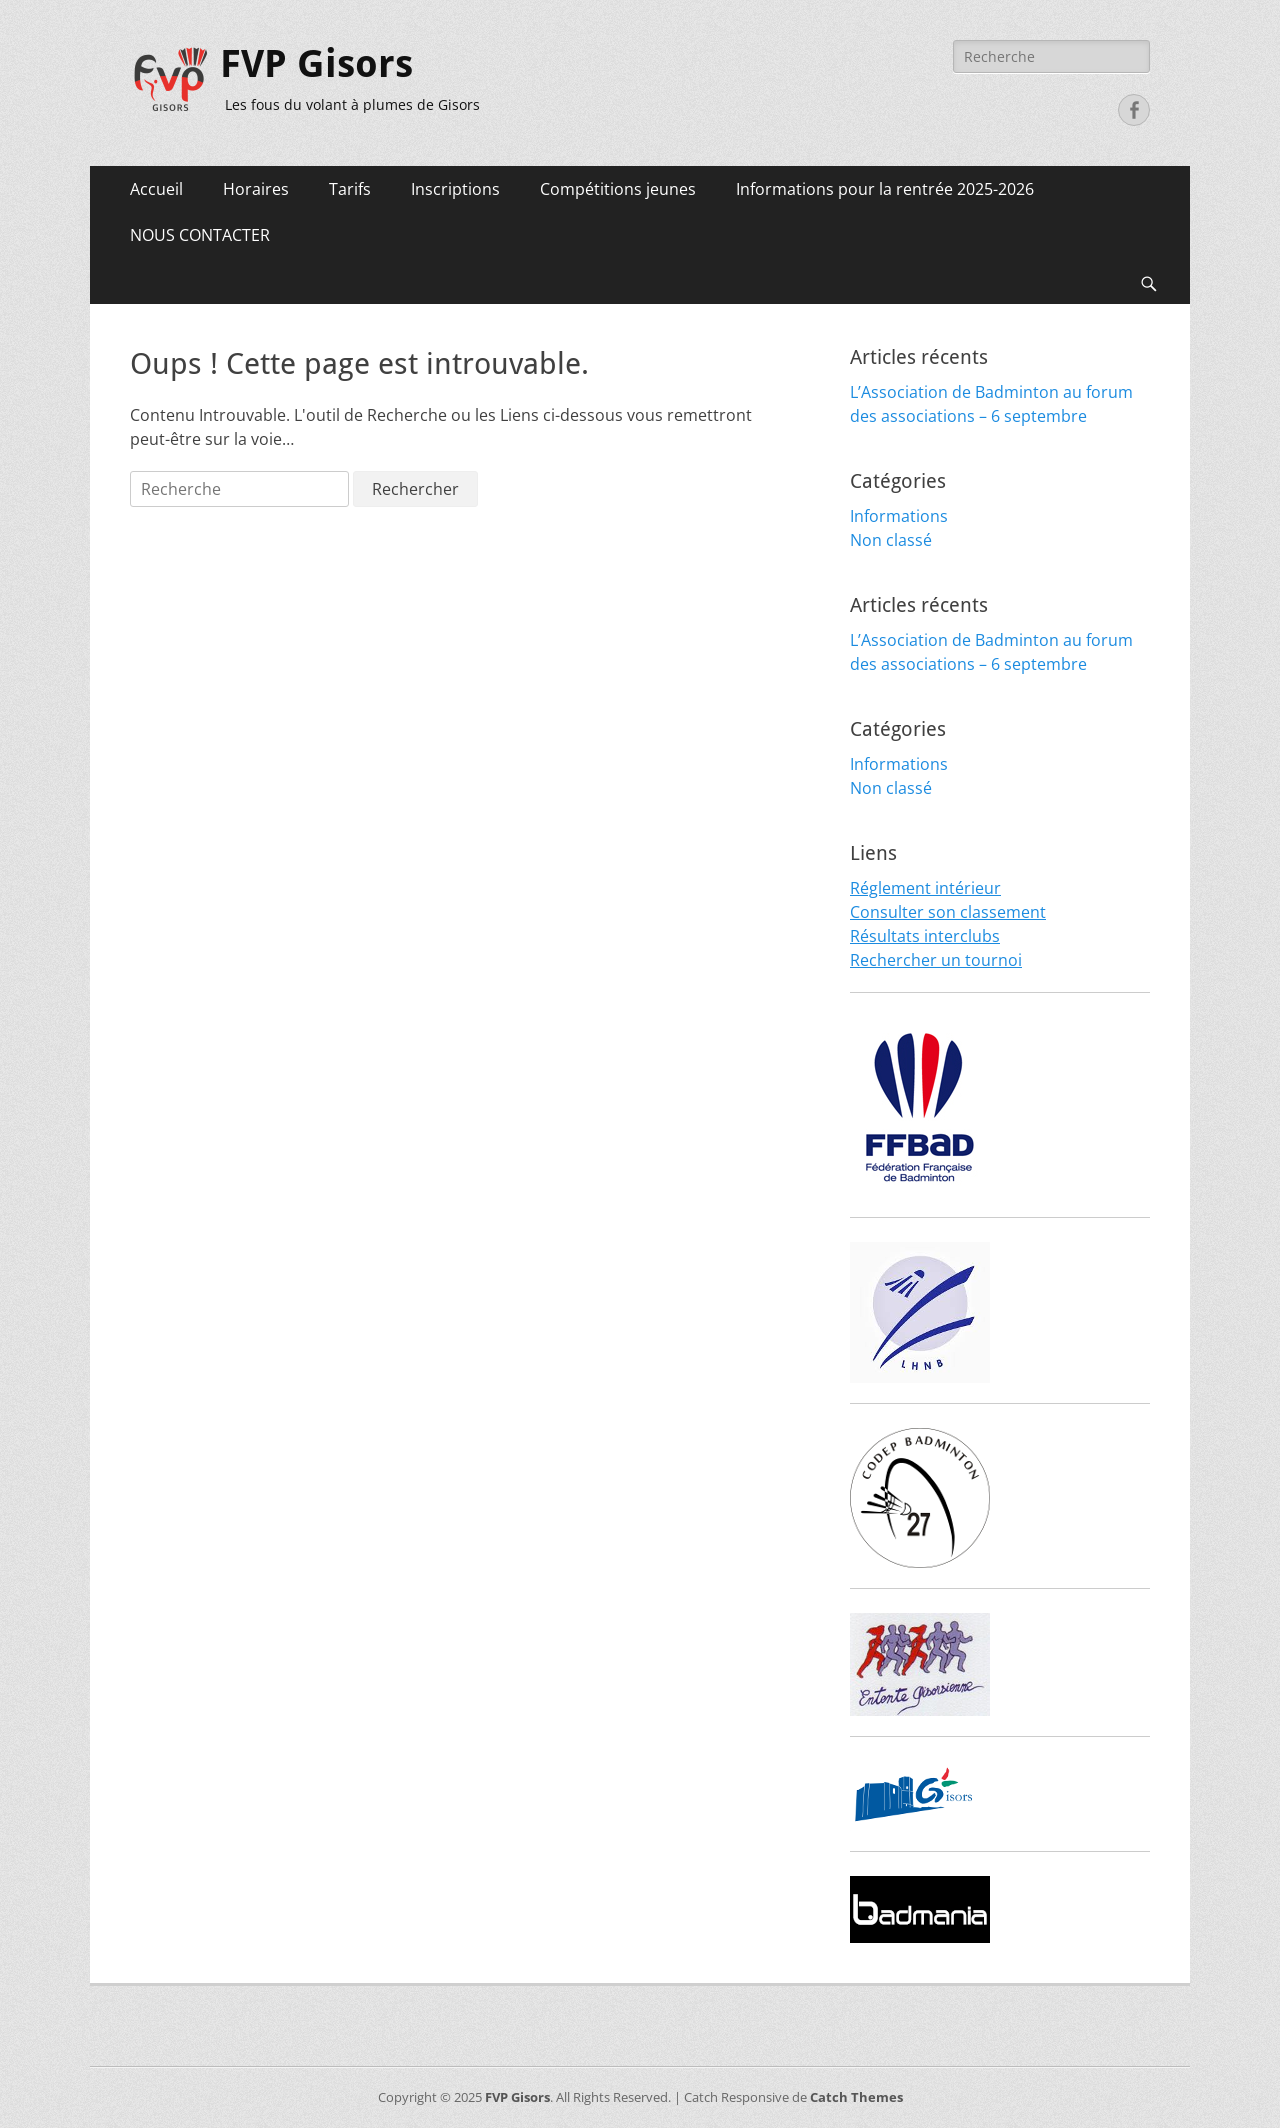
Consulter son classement (948, 912)
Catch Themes (856, 2097)
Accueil (156, 189)
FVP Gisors (316, 64)
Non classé (891, 540)
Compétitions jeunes (618, 189)
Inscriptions (455, 189)
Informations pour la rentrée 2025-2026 (885, 189)
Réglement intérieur (925, 888)
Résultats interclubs (925, 936)
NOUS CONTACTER (200, 235)
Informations (899, 516)
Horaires (256, 189)
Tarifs (350, 189)
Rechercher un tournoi (936, 960)
